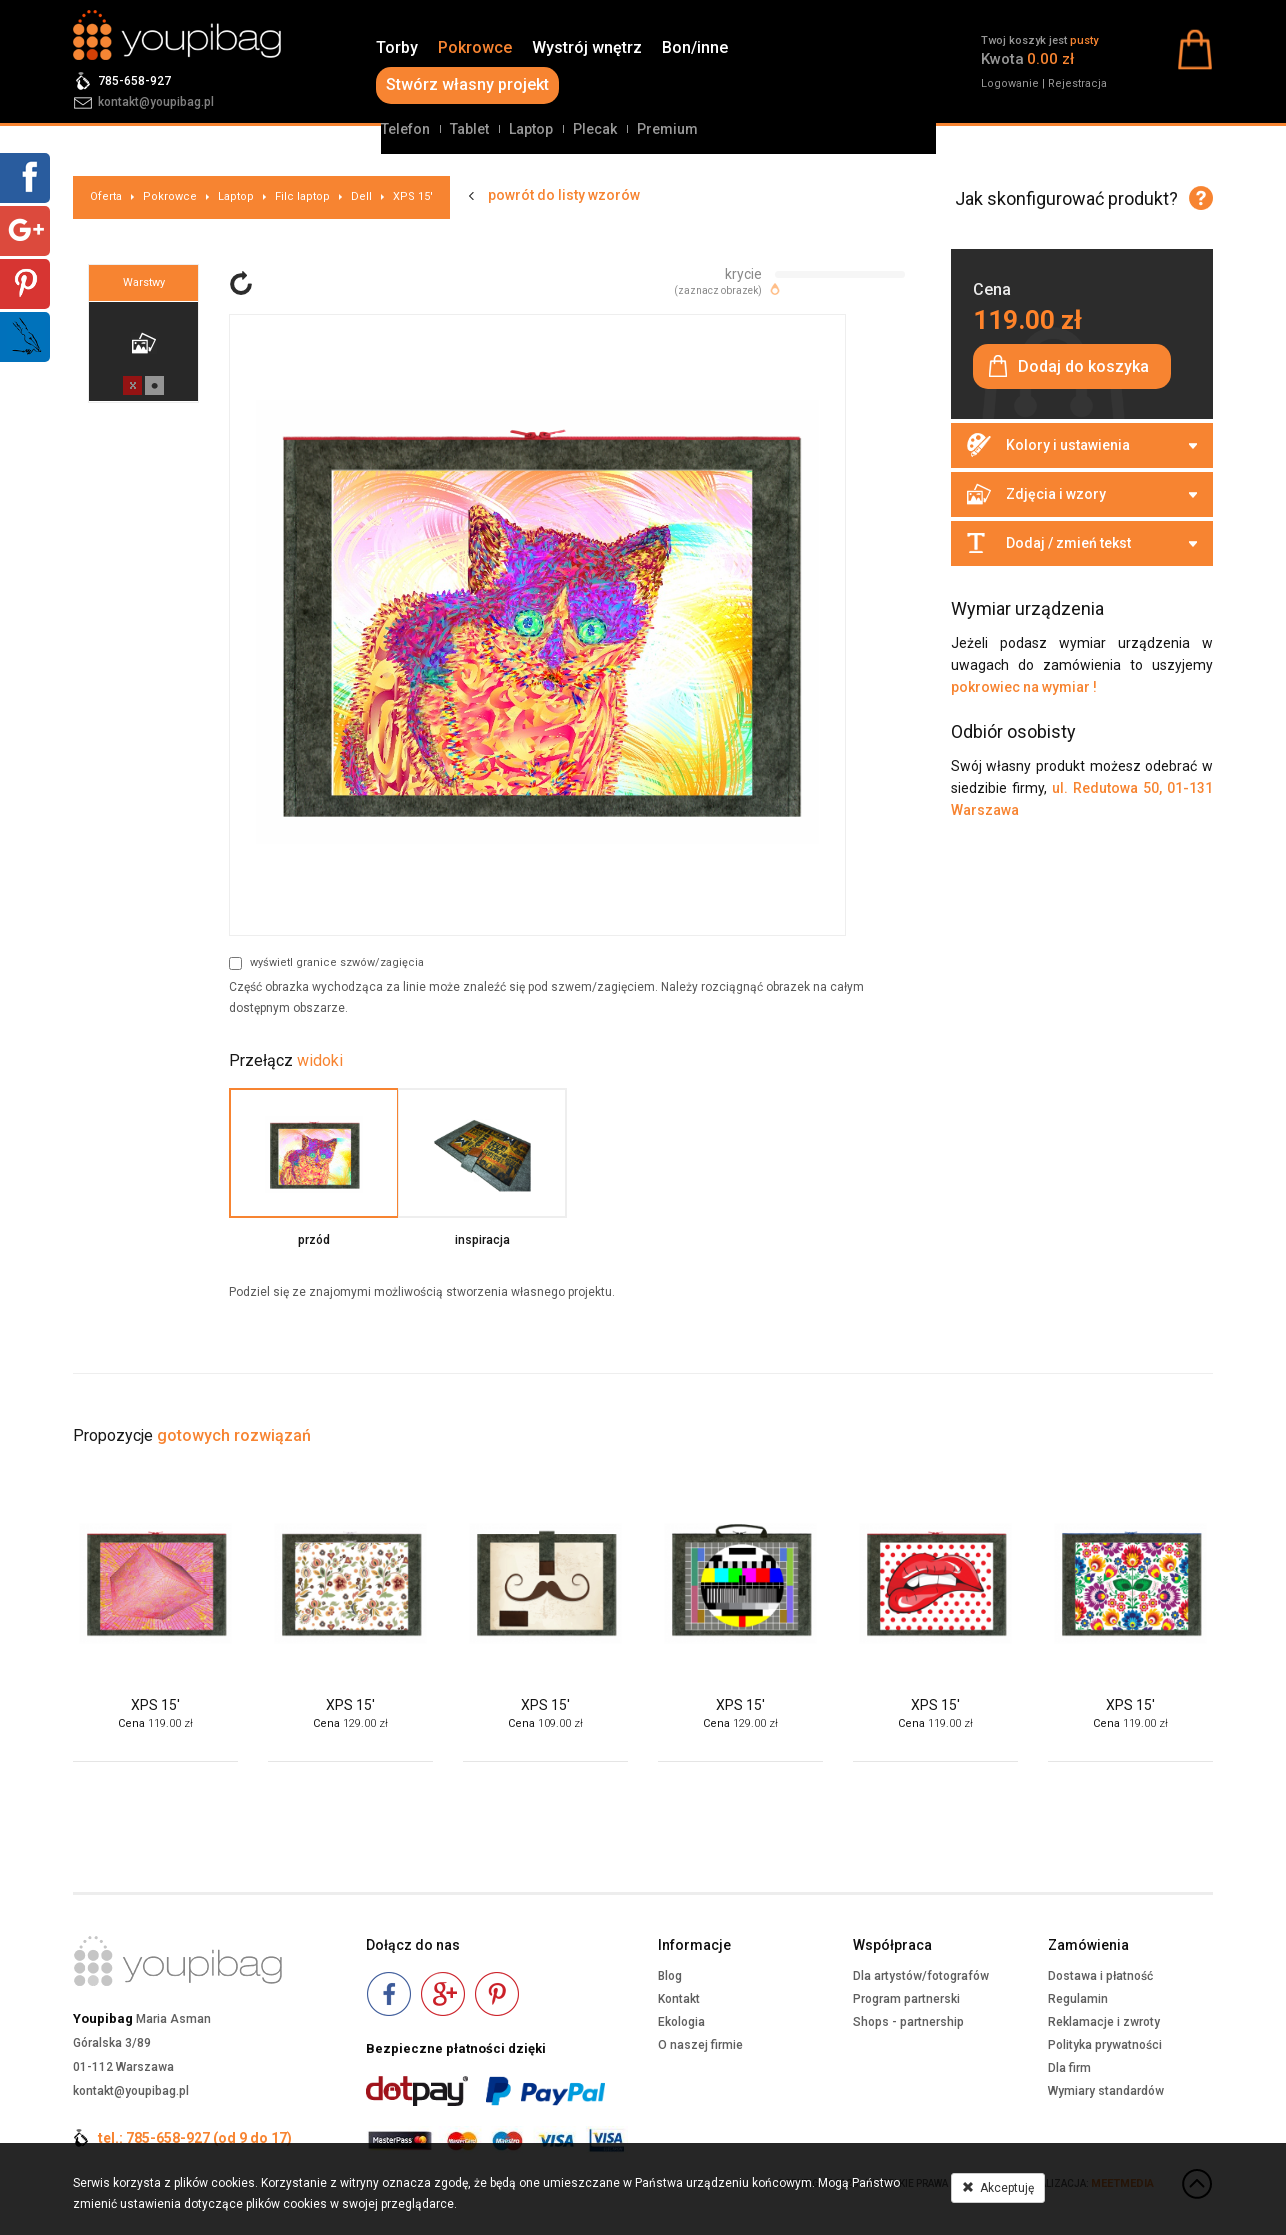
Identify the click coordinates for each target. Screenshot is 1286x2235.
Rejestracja (1077, 83)
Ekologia (681, 2022)
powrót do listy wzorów (564, 195)
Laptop (531, 129)
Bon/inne (695, 47)
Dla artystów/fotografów (921, 1976)
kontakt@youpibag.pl (156, 102)
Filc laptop (302, 196)
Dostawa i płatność (1100, 1976)
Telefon (405, 129)
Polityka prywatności (1105, 2045)
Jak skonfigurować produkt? (1066, 198)
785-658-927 (134, 81)
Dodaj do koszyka (1083, 366)
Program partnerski (906, 1999)
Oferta (106, 196)
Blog (670, 1976)
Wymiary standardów (1106, 2091)
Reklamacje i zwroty (1104, 2022)
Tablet (469, 129)
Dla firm (1069, 2068)
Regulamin (1078, 1999)
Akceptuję (998, 2188)
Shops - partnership (908, 2022)
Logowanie (1010, 83)
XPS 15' (413, 196)
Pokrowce (475, 47)
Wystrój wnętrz (587, 47)
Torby (397, 47)
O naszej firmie (700, 2045)
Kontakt (679, 1999)
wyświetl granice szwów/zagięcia (326, 963)
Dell (361, 196)
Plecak (595, 129)
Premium (667, 129)
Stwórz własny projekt (467, 84)
